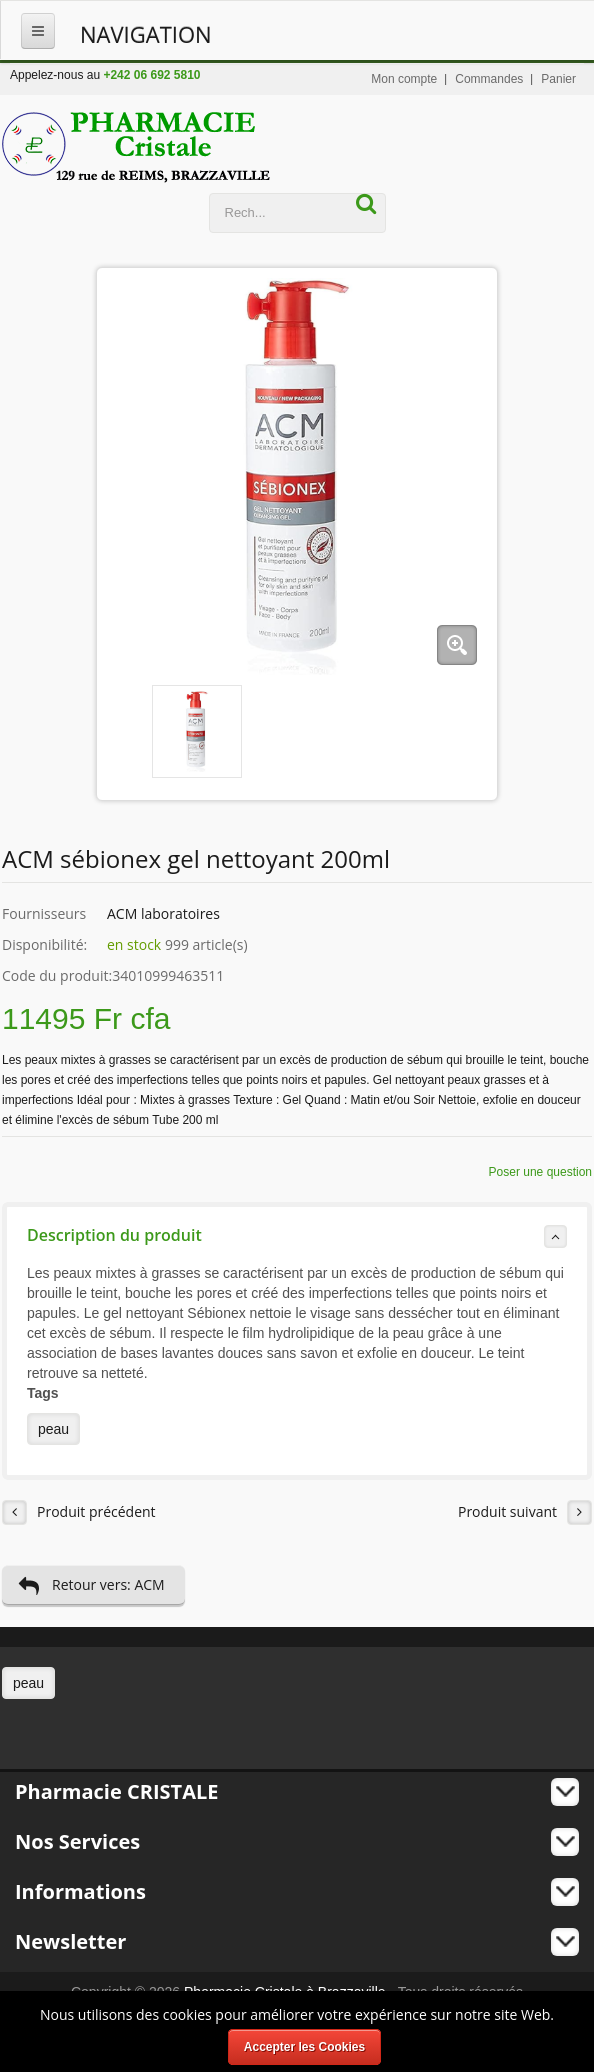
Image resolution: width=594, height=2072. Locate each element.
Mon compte (404, 79)
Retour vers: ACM (91, 1585)
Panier (558, 79)
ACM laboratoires (163, 913)
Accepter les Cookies (304, 2047)
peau (53, 1429)
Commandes (489, 79)
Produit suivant (525, 1512)
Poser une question (540, 1172)
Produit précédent (79, 1512)
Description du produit (297, 1236)
